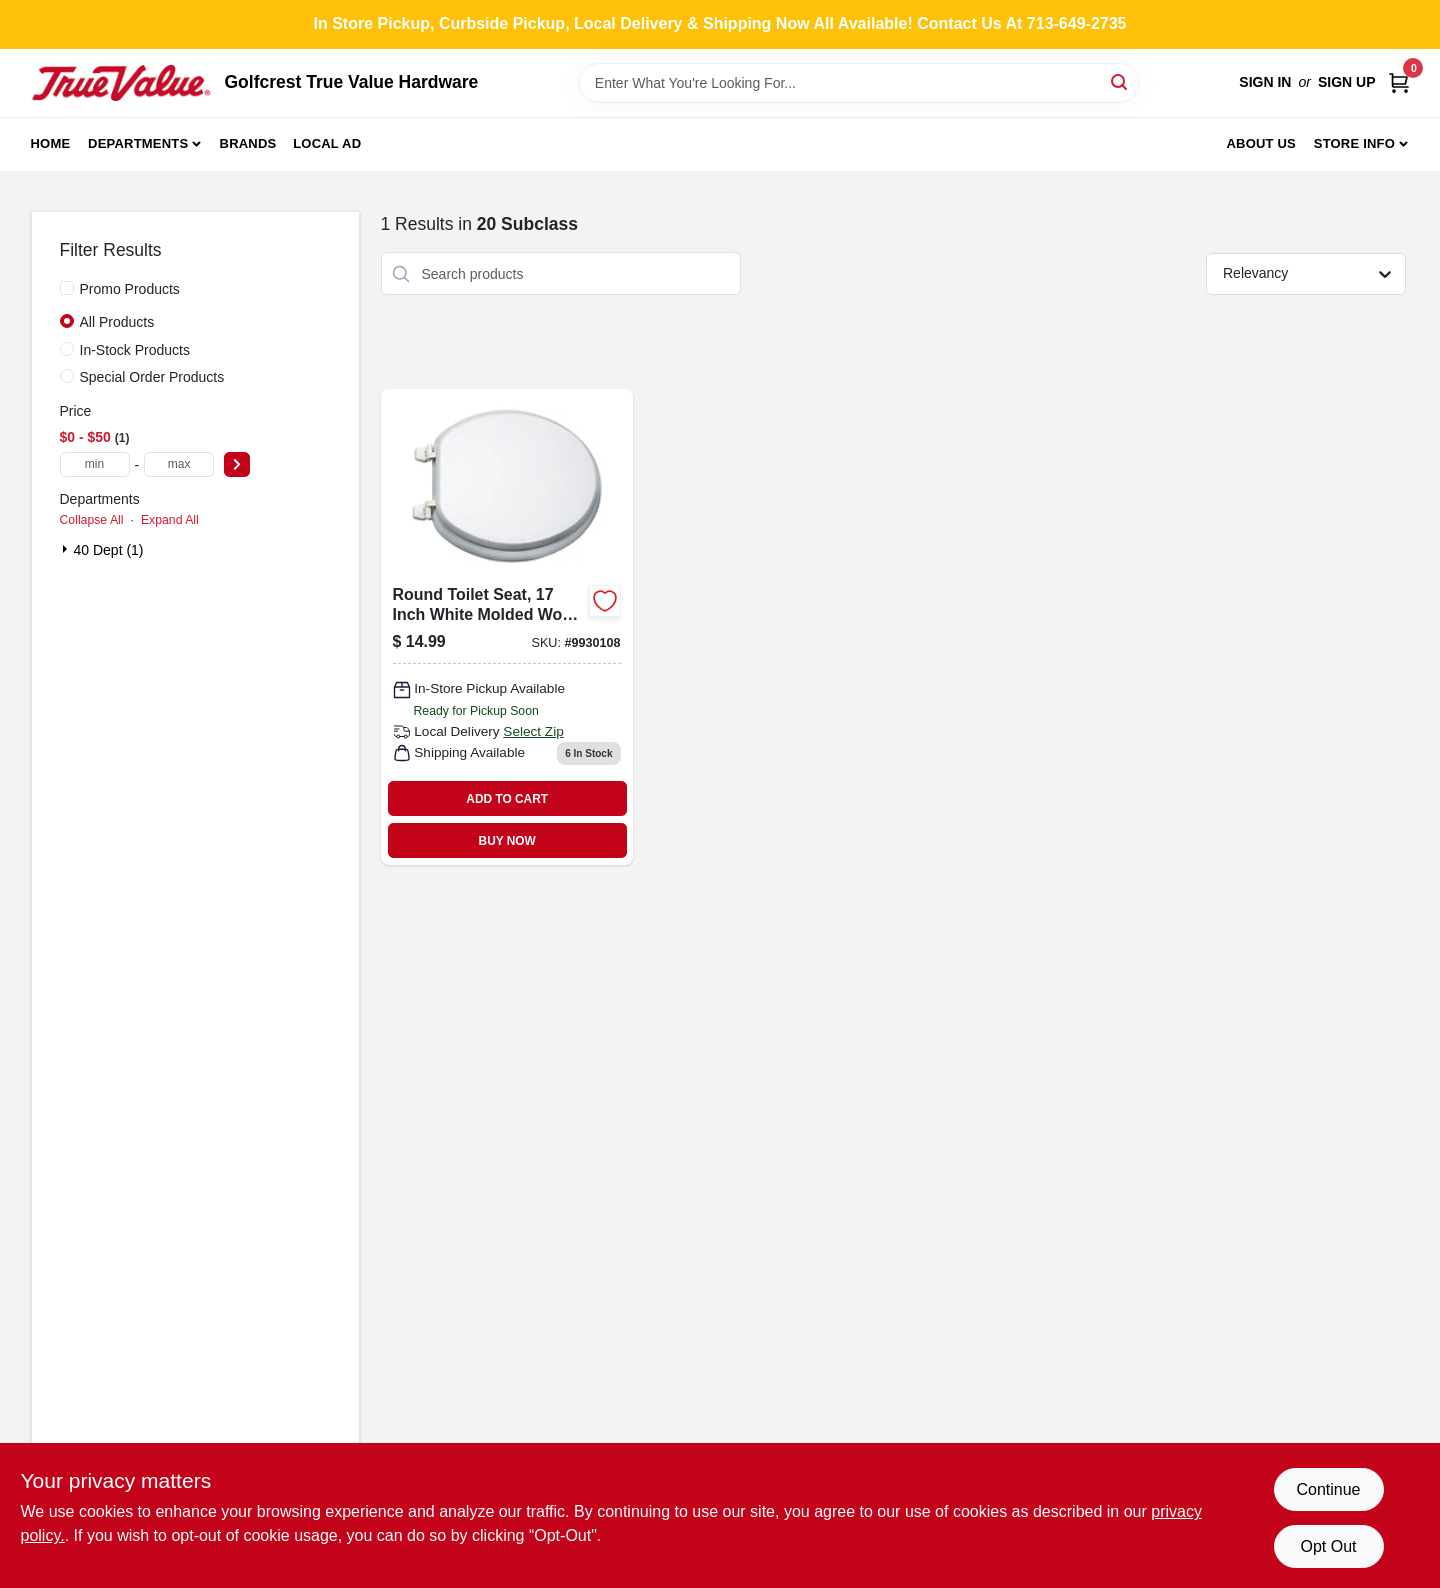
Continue (1328, 1489)
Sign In (1265, 82)
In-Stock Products (135, 350)
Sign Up (1347, 82)
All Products (117, 322)
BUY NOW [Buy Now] (507, 841)
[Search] (1120, 81)
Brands (248, 143)
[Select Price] (237, 464)
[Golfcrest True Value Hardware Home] (121, 83)
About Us (1261, 143)
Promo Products (130, 289)
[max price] (179, 464)
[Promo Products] (67, 288)
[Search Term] (859, 83)
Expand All (170, 520)
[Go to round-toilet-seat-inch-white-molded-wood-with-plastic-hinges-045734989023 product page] (507, 627)
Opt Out (1328, 1546)
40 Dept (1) (109, 550)
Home (51, 143)
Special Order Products (152, 377)
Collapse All (92, 520)
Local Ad (327, 143)
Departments (138, 143)
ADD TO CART (507, 799)
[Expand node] (67, 549)
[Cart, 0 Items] (1399, 82)
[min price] (95, 464)
